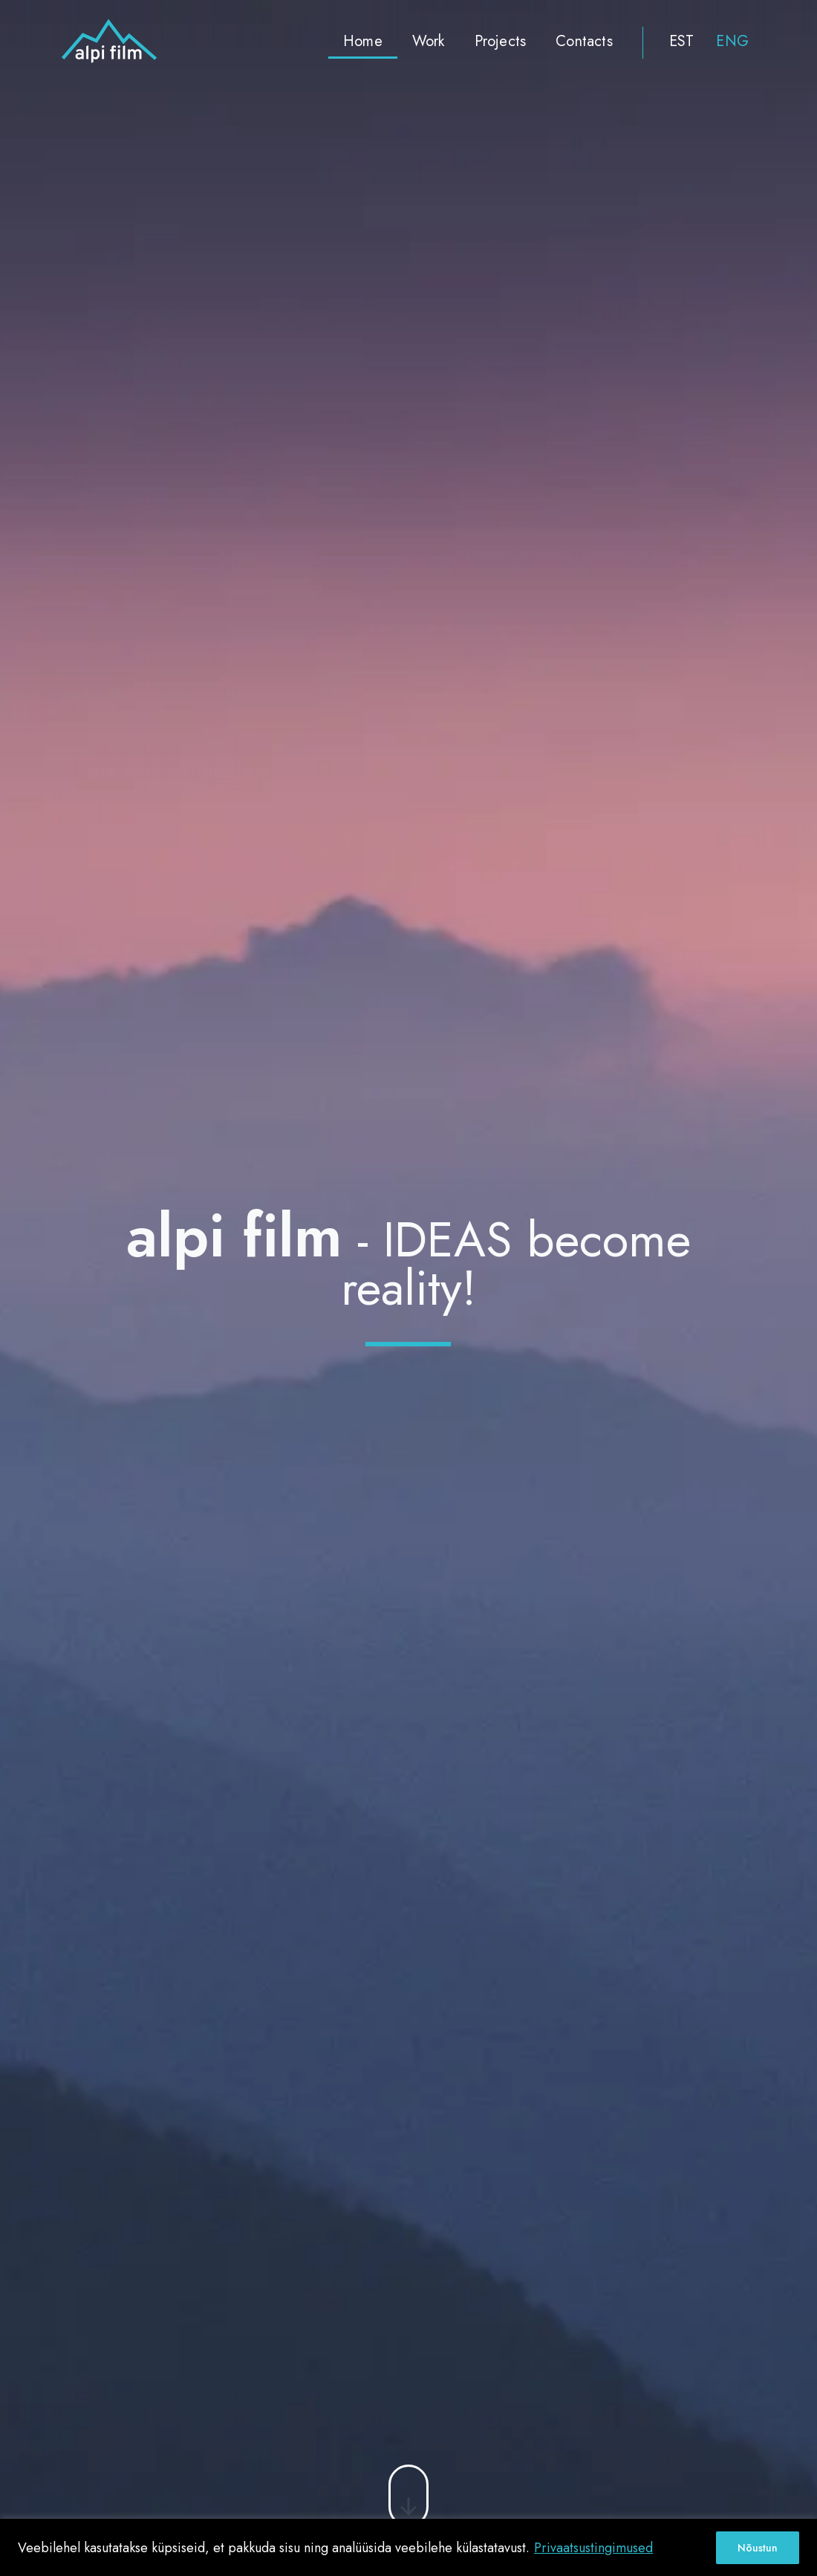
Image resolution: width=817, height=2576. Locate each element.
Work (428, 41)
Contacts (584, 41)
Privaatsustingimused (593, 2547)
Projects (501, 41)
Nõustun (758, 2547)
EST (681, 41)
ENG (732, 41)
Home (363, 41)
